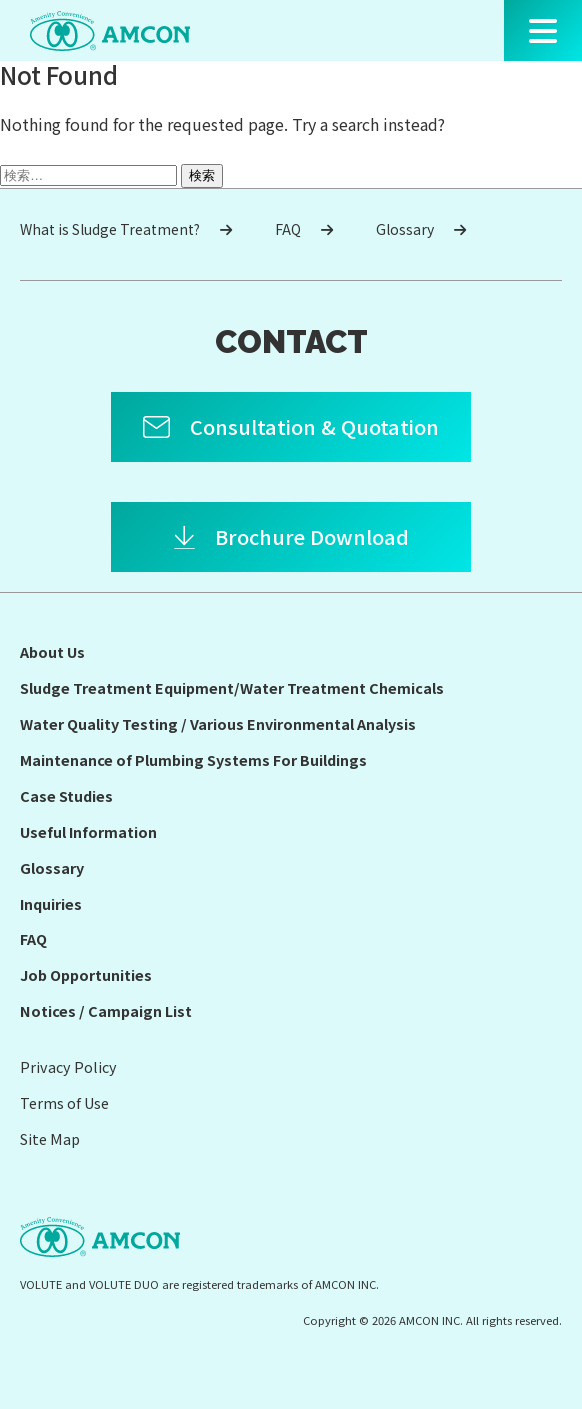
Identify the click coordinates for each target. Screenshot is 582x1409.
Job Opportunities (86, 974)
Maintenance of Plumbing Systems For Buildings (193, 759)
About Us (52, 651)
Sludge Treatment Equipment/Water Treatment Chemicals (232, 687)
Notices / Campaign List (106, 1010)
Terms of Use (64, 1102)
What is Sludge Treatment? (126, 229)
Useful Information (88, 831)
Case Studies (66, 795)
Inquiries (51, 903)
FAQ (304, 229)
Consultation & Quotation (314, 426)
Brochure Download (312, 536)
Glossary (421, 229)
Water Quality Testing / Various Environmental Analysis (218, 723)
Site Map (50, 1138)
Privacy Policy (68, 1066)
